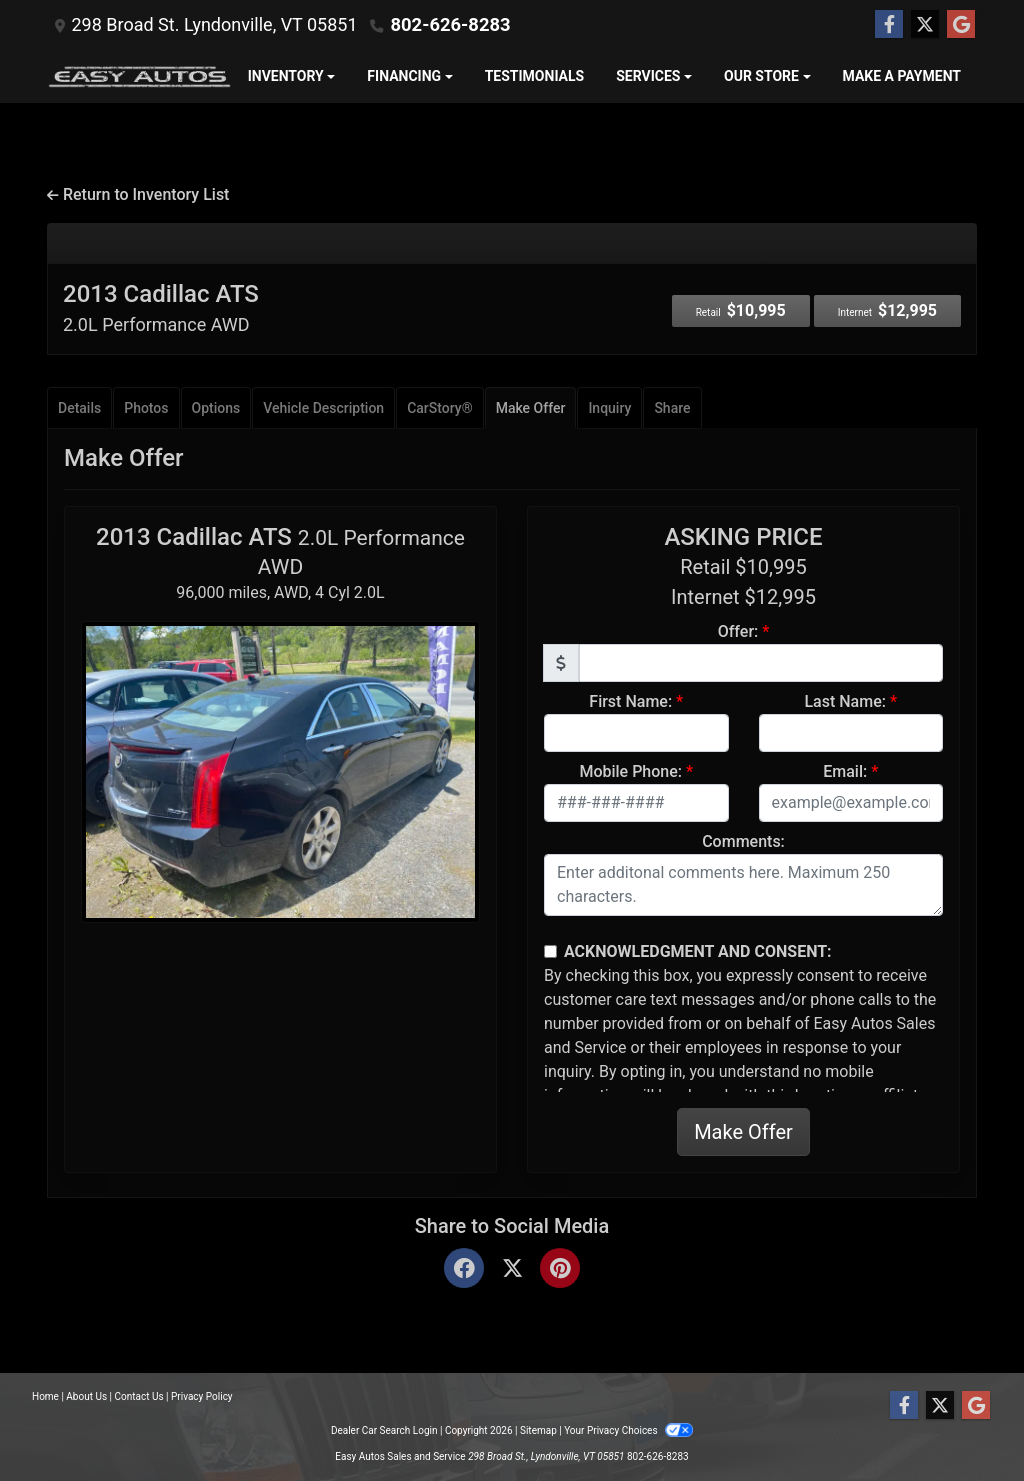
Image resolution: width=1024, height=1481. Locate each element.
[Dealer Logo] (139, 76)
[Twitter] (512, 1269)
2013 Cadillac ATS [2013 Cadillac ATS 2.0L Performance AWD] (161, 307)
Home (45, 1396)
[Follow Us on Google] (961, 25)
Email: (845, 771)
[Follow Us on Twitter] (925, 25)
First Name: (630, 701)
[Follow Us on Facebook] (889, 25)
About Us (86, 1396)
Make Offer (743, 1132)
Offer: (738, 631)
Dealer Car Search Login (384, 1430)
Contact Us (139, 1396)
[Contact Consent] (550, 951)
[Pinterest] (560, 1269)
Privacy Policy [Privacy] (202, 1396)
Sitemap (538, 1430)
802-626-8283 (448, 24)
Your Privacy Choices (628, 1430)
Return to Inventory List (138, 194)
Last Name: (845, 701)
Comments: (743, 841)
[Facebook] (464, 1269)
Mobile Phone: (630, 771)
